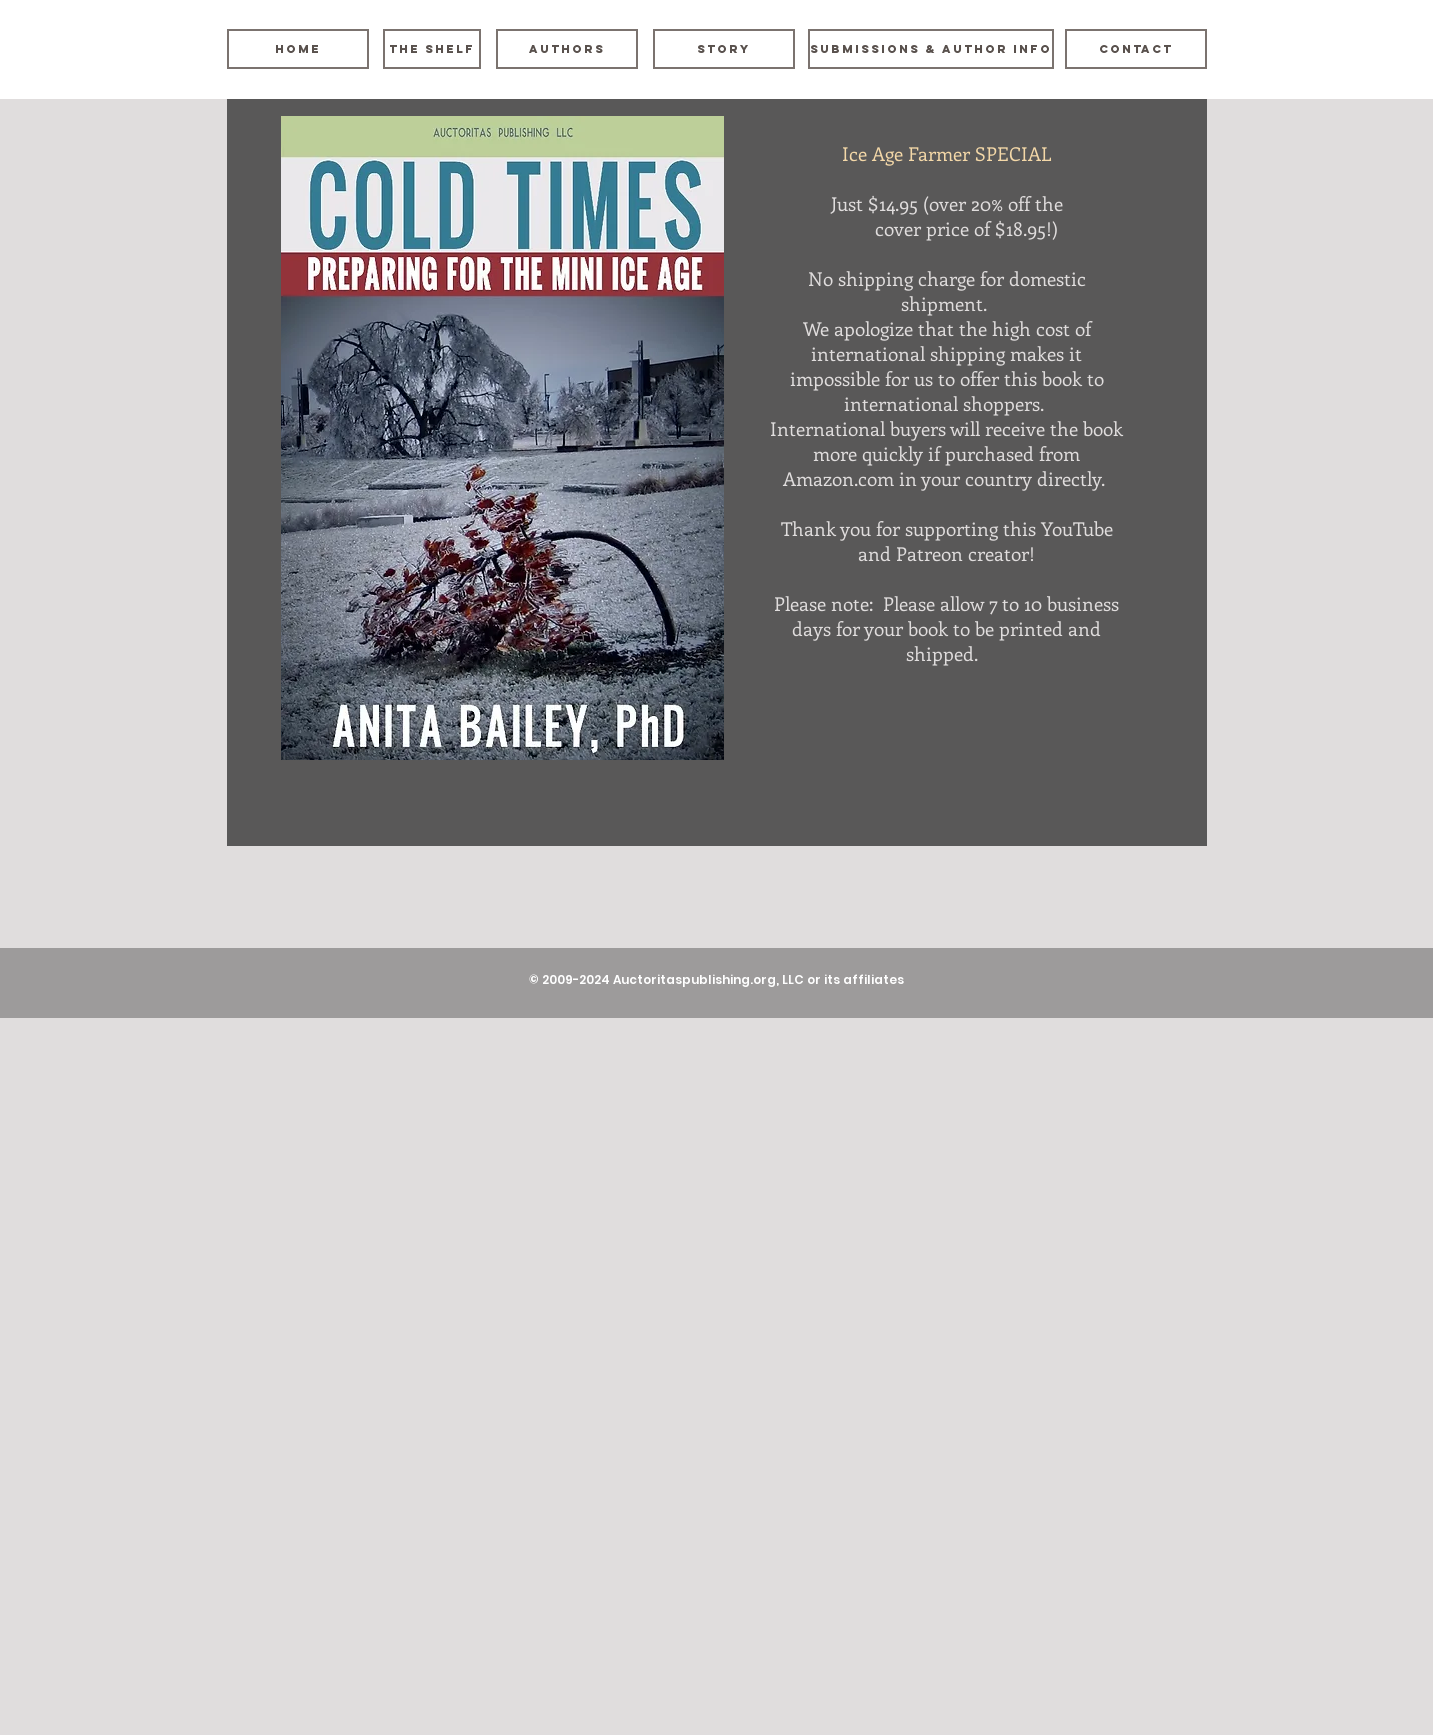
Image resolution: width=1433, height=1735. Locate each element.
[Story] (724, 49)
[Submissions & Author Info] (931, 49)
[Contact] (1136, 49)
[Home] (298, 49)
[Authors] (567, 49)
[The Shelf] (432, 49)
